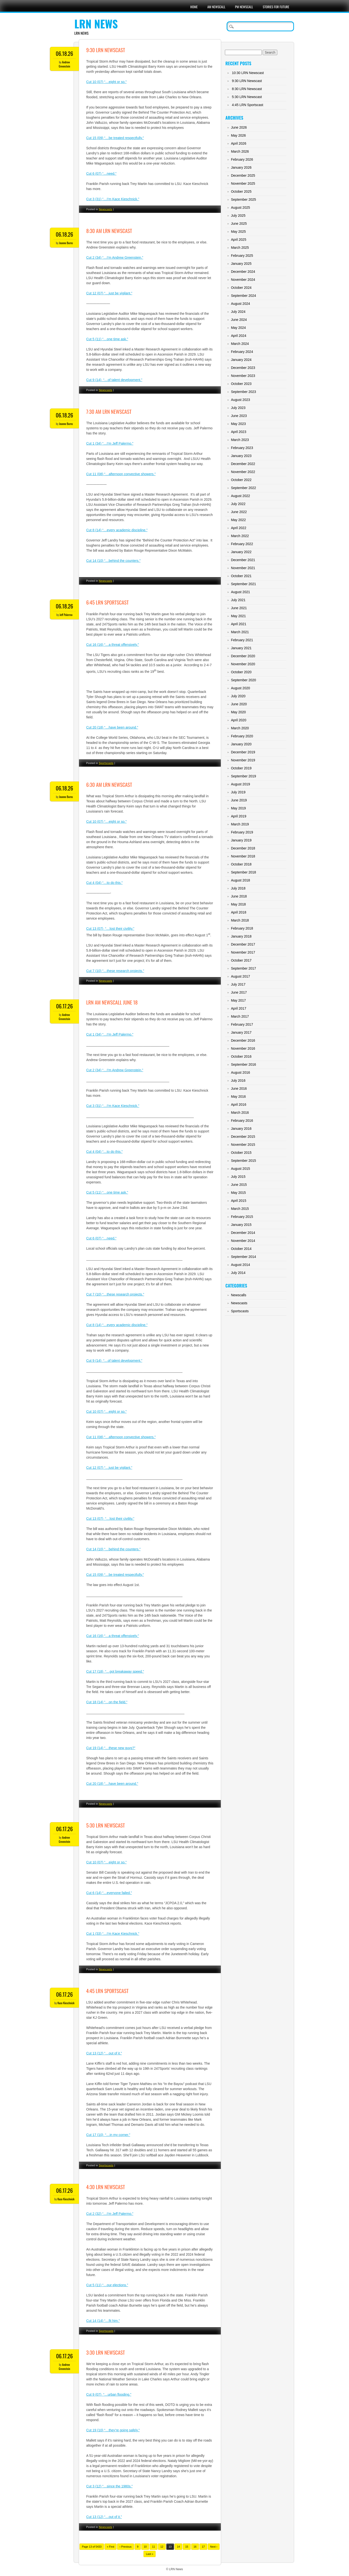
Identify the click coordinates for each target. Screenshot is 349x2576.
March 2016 (240, 1112)
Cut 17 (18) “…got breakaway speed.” (115, 1671)
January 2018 (241, 936)
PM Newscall (244, 6)
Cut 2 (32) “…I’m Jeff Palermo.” (109, 2214)
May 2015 (238, 1193)
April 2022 (238, 528)
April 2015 (238, 1201)
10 (145, 2546)
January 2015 (241, 1225)
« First (110, 2546)
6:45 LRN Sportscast (107, 602)
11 (153, 2546)
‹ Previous (125, 2546)
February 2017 (242, 1024)
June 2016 (239, 1088)
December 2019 (243, 752)
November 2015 (243, 1145)
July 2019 (238, 792)
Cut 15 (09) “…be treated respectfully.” (115, 1575)
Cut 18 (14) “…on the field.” (106, 1702)
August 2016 (240, 1072)
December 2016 (243, 1040)
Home (194, 6)
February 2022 (242, 544)
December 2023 (243, 368)
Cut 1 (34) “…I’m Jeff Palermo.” (109, 443)
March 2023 (240, 440)
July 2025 (238, 215)
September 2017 (243, 968)
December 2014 (243, 1233)
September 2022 (243, 488)
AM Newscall (216, 6)
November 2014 (243, 1241)
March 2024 (240, 344)
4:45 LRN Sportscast (107, 1990)
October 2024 (241, 288)
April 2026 (238, 143)
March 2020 (240, 728)
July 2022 (238, 504)
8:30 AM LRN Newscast (109, 230)
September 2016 (243, 1064)
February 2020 (242, 736)
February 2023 (242, 448)
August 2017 (240, 976)
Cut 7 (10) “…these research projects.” (115, 971)
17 (203, 2546)
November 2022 (243, 472)
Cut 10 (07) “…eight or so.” (106, 821)
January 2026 (241, 167)
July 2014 (238, 1273)
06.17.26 (64, 1006)
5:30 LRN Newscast (105, 1825)
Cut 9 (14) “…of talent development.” (114, 380)
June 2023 (239, 416)
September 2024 (243, 296)
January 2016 (241, 1128)
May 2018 (238, 904)
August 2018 (240, 880)
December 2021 (243, 560)
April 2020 (238, 720)
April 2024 (238, 336)
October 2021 (241, 576)
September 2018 (243, 872)
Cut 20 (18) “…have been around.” (112, 727)
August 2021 (240, 592)
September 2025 (243, 199)
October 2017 (241, 960)
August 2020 (240, 688)
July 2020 (238, 696)
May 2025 (238, 231)
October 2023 (241, 384)
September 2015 (243, 1161)
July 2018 (238, 888)
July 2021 (238, 600)
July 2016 (238, 1080)
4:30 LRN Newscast (105, 2187)
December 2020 (243, 656)
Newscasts (105, 209)
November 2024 (243, 280)
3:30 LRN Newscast (105, 2352)
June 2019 (239, 800)
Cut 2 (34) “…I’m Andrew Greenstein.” (114, 257)
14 (178, 2546)
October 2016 (241, 1056)
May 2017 (238, 1000)
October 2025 (241, 191)
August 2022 (240, 496)
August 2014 (240, 1265)
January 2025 (241, 264)
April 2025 (238, 239)
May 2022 (238, 520)
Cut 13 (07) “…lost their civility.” (110, 929)
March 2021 (240, 632)
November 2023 (243, 376)
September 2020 (243, 680)
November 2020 (243, 664)
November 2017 (243, 952)
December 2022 (243, 464)
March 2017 (240, 1016)
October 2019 (241, 768)
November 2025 (243, 183)
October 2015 (241, 1153)
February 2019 (242, 832)
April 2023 (238, 432)
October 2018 (241, 864)
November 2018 (243, 856)
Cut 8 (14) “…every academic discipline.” (117, 530)
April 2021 (238, 624)
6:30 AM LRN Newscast (109, 784)
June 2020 (239, 704)
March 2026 (240, 151)
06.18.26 (64, 53)
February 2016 (242, 1120)
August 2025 (240, 207)
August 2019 (240, 784)
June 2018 (239, 896)
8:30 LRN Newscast (247, 89)
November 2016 (243, 1048)
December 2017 (243, 944)
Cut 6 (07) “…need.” (101, 1238)
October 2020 (241, 672)
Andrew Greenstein (64, 64)
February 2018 (242, 928)
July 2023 (238, 408)
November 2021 (243, 568)
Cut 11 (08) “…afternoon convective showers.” (121, 474)
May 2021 (238, 616)
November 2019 (243, 760)
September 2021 (243, 584)
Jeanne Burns (66, 243)
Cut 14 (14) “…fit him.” (103, 2321)
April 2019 (238, 816)
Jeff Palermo (66, 615)
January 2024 (241, 360)
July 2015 (238, 1177)
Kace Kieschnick (65, 2003)
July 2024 (238, 312)
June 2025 (239, 223)
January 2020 (241, 744)
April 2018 (238, 912)
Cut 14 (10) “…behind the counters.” (113, 561)
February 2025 (242, 256)
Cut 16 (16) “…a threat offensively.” (112, 645)
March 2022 (240, 536)
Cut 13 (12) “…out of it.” (104, 2053)
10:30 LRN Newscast (248, 73)
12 (161, 2546)
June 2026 (239, 127)
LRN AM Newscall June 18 (112, 1002)
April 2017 (238, 1008)
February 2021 (242, 640)
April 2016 (238, 1104)
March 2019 (240, 824)
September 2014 (243, 1257)
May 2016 (238, 1096)
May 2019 (238, 808)
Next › (213, 2546)
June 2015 (239, 1185)
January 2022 (241, 552)
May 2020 (238, 712)
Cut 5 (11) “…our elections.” (107, 2285)
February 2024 (242, 352)
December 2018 (243, 848)
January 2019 (241, 840)
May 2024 (238, 328)
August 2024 (240, 304)
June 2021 (239, 608)
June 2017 (239, 992)
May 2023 (238, 424)
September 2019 (243, 776)
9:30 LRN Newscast (105, 50)
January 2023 (241, 456)
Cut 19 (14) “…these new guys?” (110, 1748)
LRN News (96, 24)
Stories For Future (276, 6)
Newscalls (238, 1295)
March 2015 (240, 1209)
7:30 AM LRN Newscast (109, 411)
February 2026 (242, 159)
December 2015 (243, 1136)
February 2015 (242, 1217)
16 (195, 2546)
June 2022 (239, 512)
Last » (149, 2553)
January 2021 (241, 648)
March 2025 (240, 247)
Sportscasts (106, 763)
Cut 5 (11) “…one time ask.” (107, 339)
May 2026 (238, 135)
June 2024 (239, 320)
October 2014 (241, 1249)
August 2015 (240, 1169)
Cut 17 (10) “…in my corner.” (108, 2135)
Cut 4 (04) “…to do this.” (104, 883)
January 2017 (241, 1032)
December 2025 (243, 175)
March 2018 (240, 920)
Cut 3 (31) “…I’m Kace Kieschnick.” (112, 1106)
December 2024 (243, 272)
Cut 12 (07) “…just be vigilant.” (109, 293)
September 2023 (243, 392)
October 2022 (241, 480)
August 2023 (240, 400)
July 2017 (238, 984)
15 (186, 2546)
